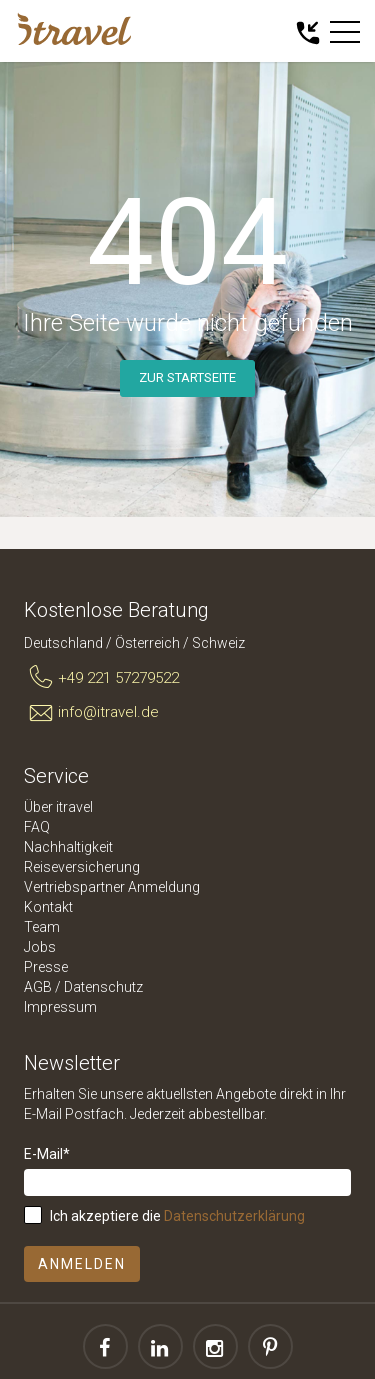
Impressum (60, 1007)
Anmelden (82, 1264)
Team (42, 927)
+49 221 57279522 (101, 678)
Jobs (40, 947)
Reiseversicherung (82, 867)
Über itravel (58, 807)
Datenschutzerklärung (234, 1216)
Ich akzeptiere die (177, 1216)
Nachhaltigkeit (68, 847)
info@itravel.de (91, 713)
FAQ (37, 827)
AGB (38, 987)
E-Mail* (47, 1154)
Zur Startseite (187, 377)
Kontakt (48, 907)
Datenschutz (103, 987)
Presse (46, 967)
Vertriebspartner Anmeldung (112, 887)
